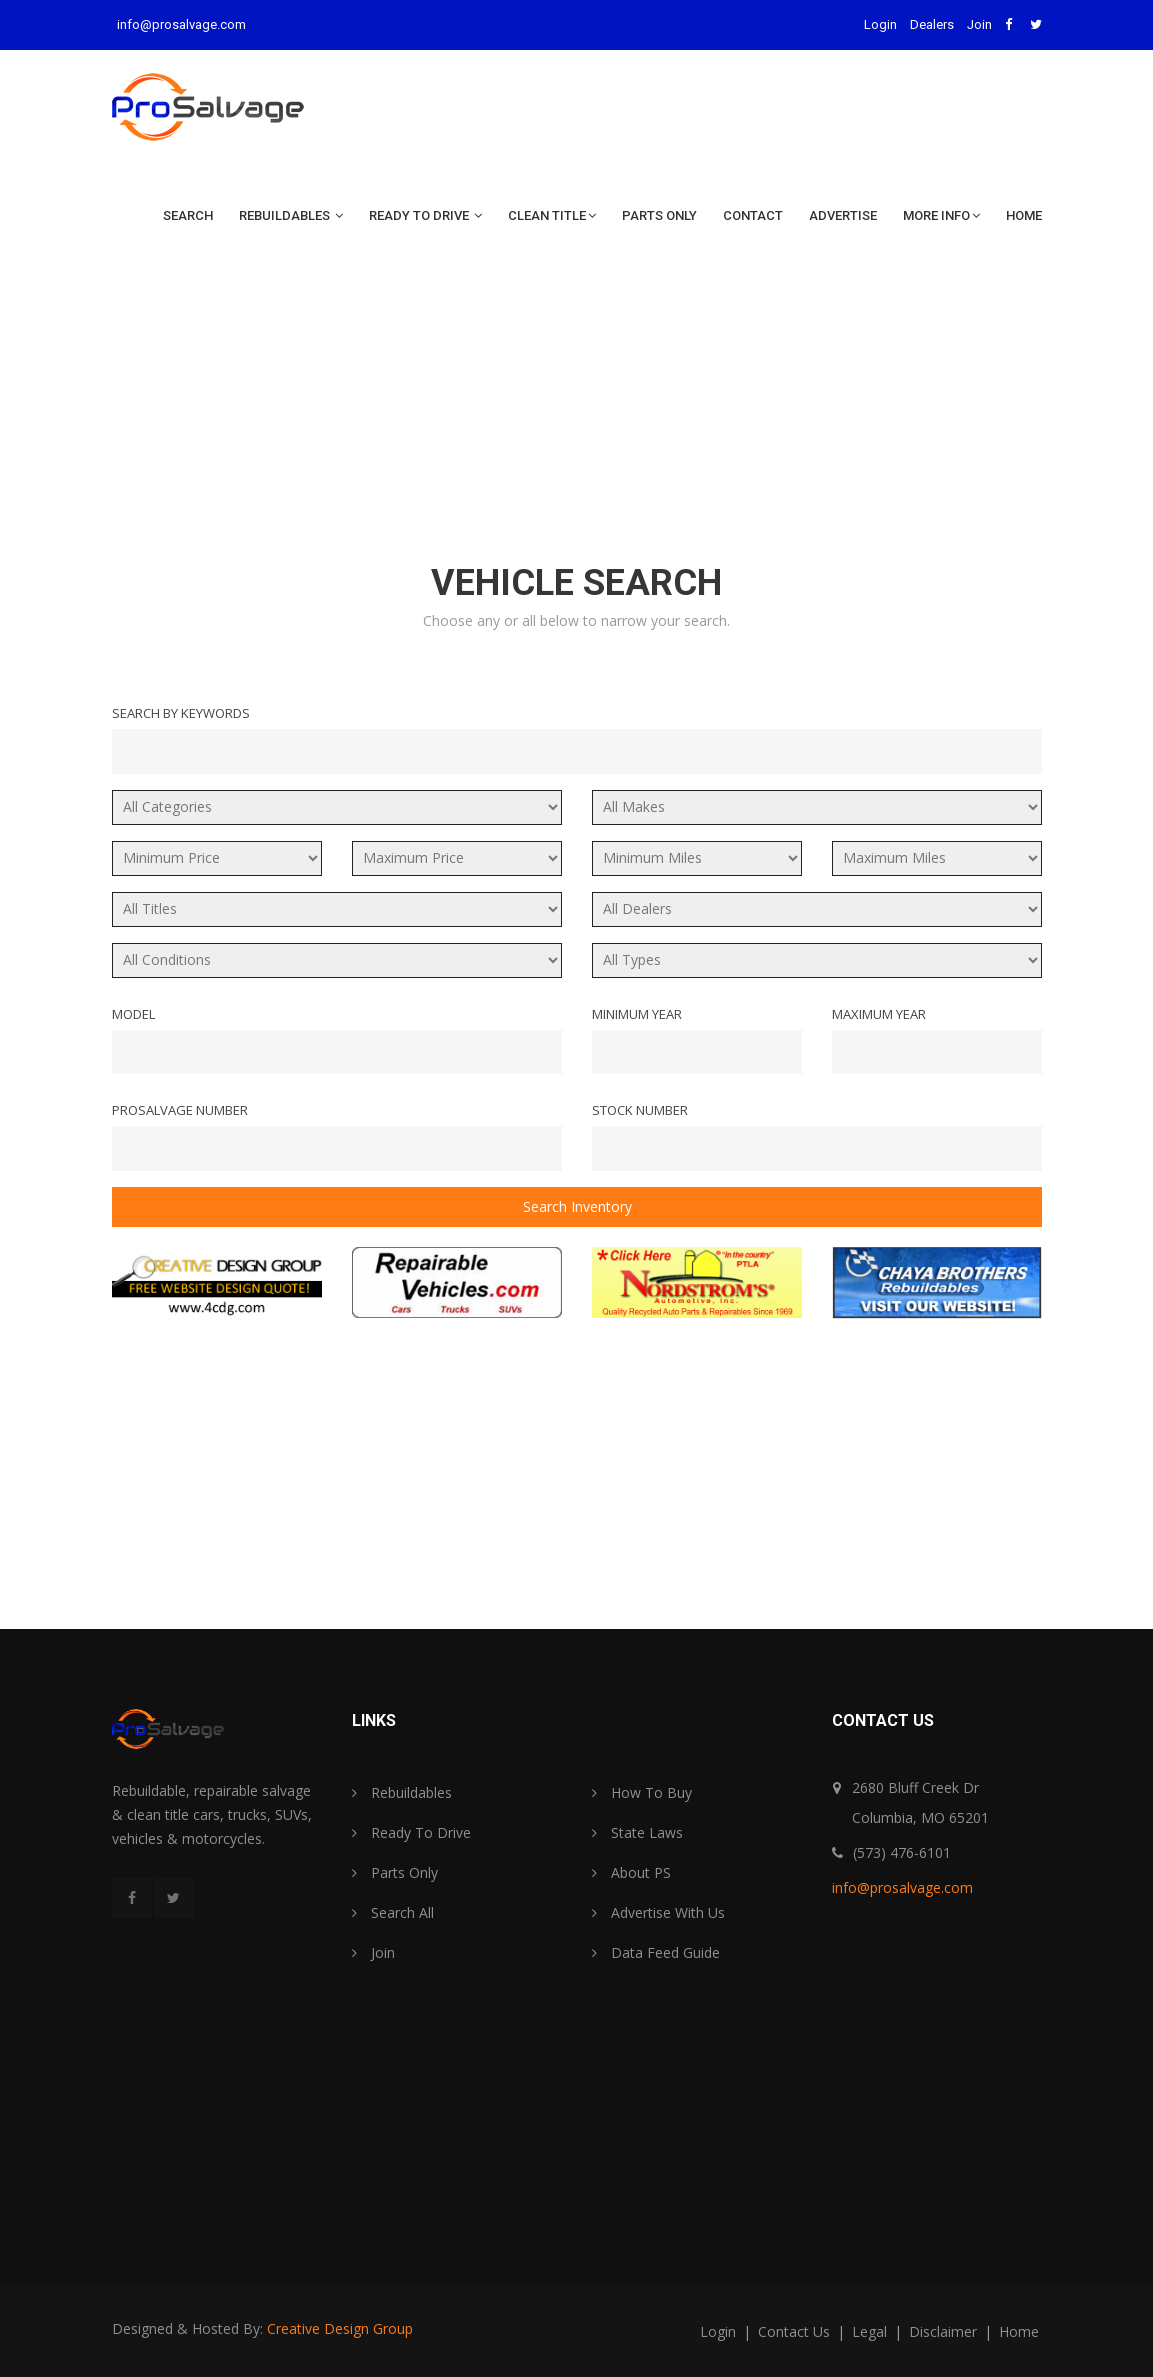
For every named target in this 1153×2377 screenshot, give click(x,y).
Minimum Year (637, 1014)
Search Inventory (576, 1206)
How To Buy (642, 1792)
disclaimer (945, 2331)
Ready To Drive (425, 215)
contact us (796, 2331)
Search (188, 215)
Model (133, 1014)
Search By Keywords (181, 713)
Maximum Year (879, 1014)
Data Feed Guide (656, 1952)
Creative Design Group (340, 2328)
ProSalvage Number (180, 1110)
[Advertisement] (577, 406)
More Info (941, 215)
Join (979, 24)
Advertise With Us (658, 1912)
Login (880, 24)
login (720, 2331)
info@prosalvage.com (181, 24)
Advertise (843, 215)
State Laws (637, 1832)
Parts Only (659, 215)
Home (1024, 215)
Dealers (932, 24)
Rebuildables (291, 215)
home (1019, 2331)
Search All (393, 1912)
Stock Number (640, 1110)
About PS (631, 1872)
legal (871, 2331)
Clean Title (552, 215)
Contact (753, 215)
